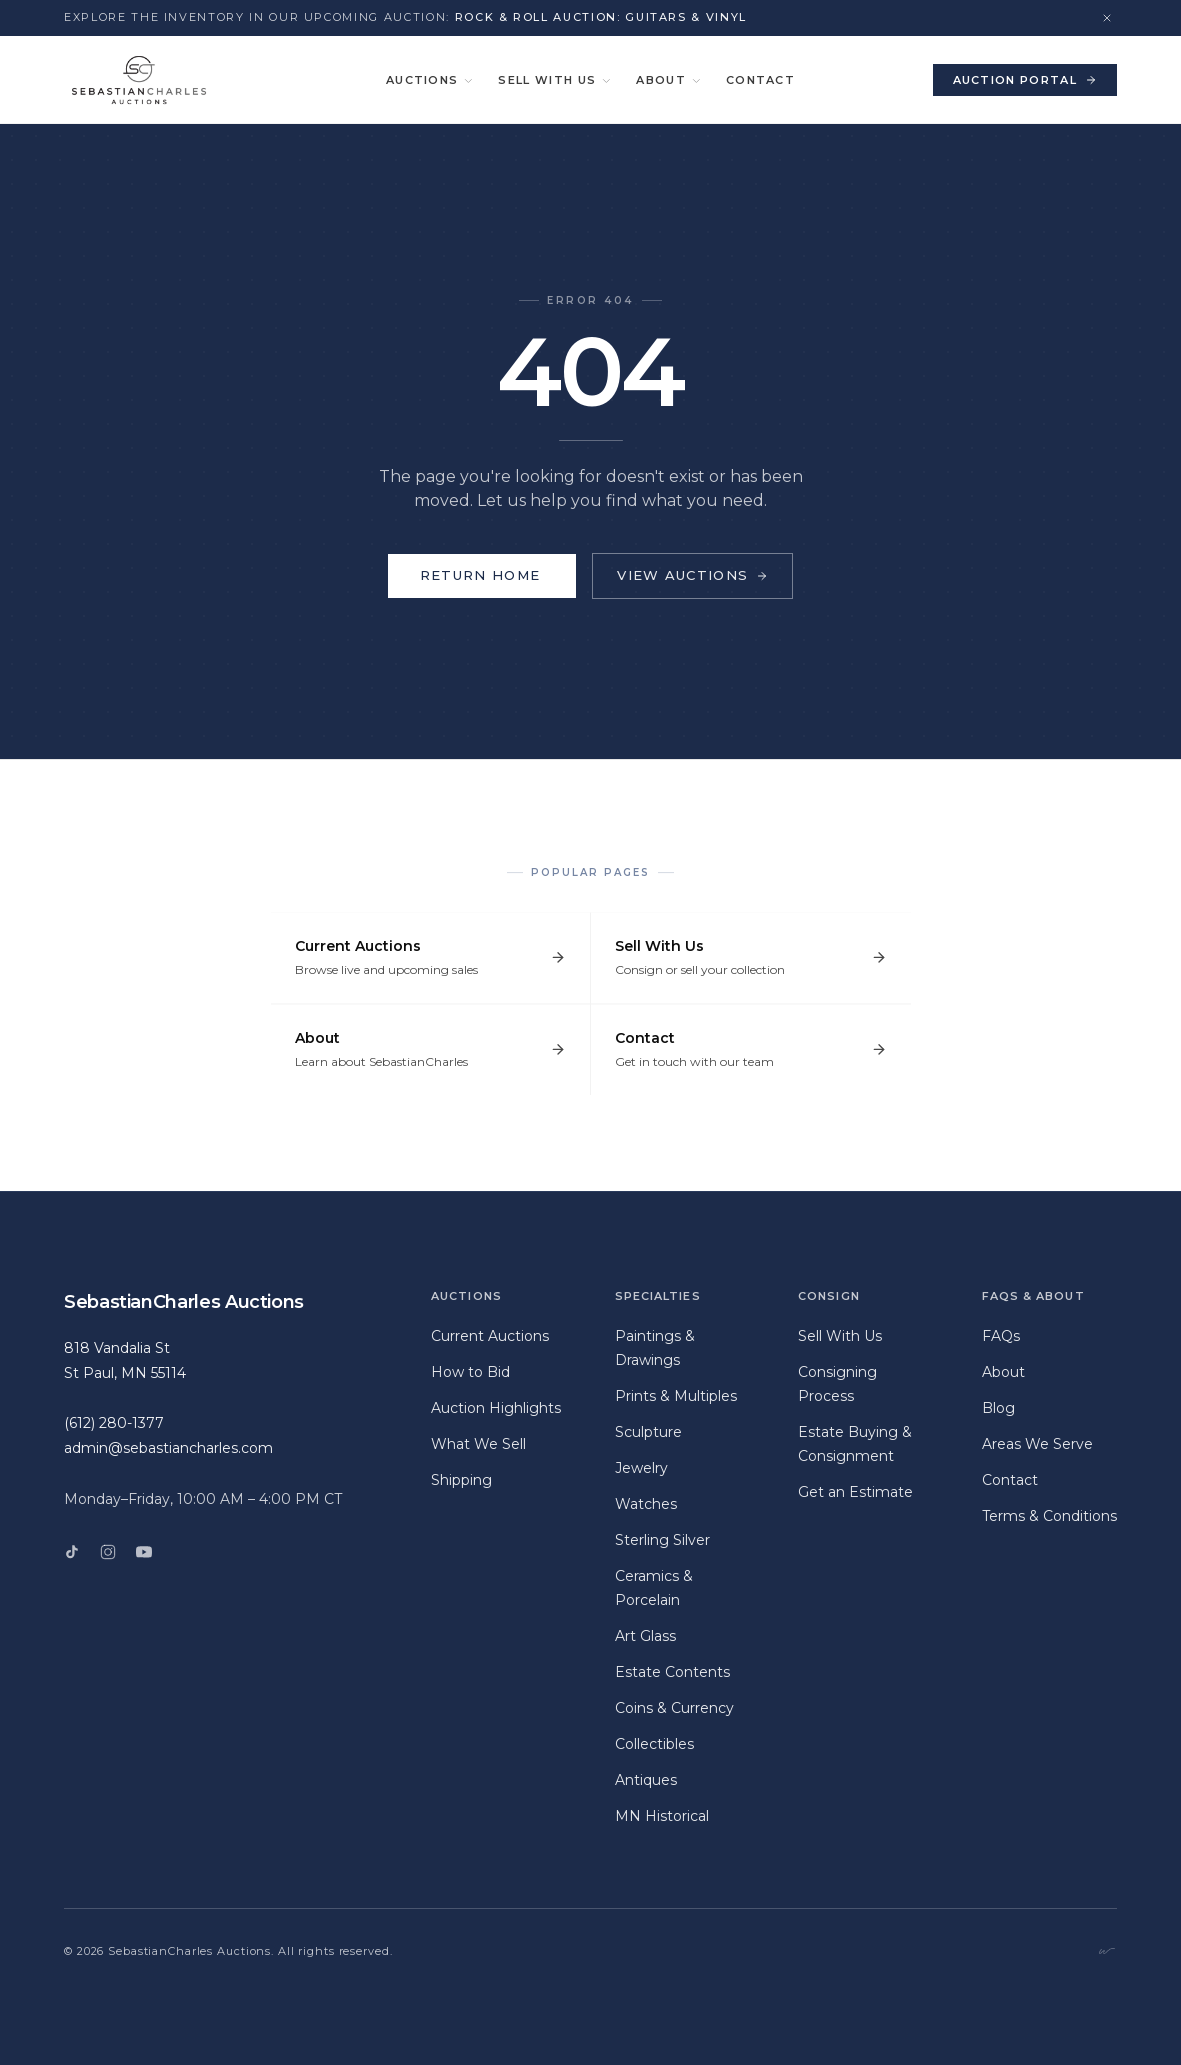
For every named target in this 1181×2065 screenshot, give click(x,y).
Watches (646, 1504)
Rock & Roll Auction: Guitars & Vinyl (601, 17)
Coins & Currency (674, 1708)
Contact (760, 80)
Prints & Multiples (676, 1396)
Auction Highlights (496, 1408)
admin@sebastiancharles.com (168, 1448)
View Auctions (692, 575)
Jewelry (641, 1468)
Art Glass (645, 1636)
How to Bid (470, 1372)
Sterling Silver (662, 1540)
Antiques (646, 1780)
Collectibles (654, 1744)
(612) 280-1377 (114, 1423)
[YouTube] (144, 1552)
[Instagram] (108, 1552)
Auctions (430, 80)
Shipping (461, 1480)
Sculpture (648, 1432)
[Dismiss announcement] (1107, 18)
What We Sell (478, 1444)
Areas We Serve (1037, 1444)
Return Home (482, 575)
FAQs (1001, 1336)
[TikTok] (72, 1552)
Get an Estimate (855, 1492)
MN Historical (662, 1816)
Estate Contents (672, 1672)
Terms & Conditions (1049, 1516)
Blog (998, 1408)
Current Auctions (490, 1336)
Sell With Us (555, 80)
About (669, 80)
